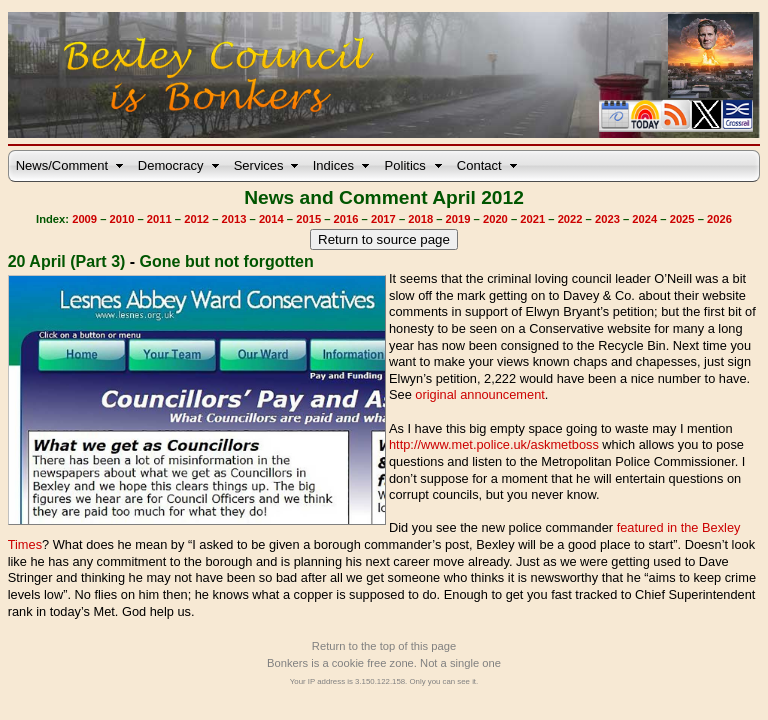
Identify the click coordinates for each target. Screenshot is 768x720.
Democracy (171, 165)
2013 (234, 219)
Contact (479, 165)
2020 (495, 219)
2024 (644, 219)
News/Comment (62, 165)
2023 (607, 219)
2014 (271, 219)
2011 (159, 219)
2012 (196, 219)
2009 (84, 219)
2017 (383, 219)
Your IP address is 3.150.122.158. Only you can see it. (384, 681)
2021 (532, 219)
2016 (346, 219)
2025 (682, 219)
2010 (122, 219)
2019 (458, 219)
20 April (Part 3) (67, 261)
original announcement (479, 394)
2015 (308, 219)
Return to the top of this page (384, 646)
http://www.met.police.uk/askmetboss (494, 444)
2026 (719, 219)
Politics (405, 165)
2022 (570, 219)
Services (259, 165)
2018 (420, 219)
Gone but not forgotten (227, 261)
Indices (333, 165)
